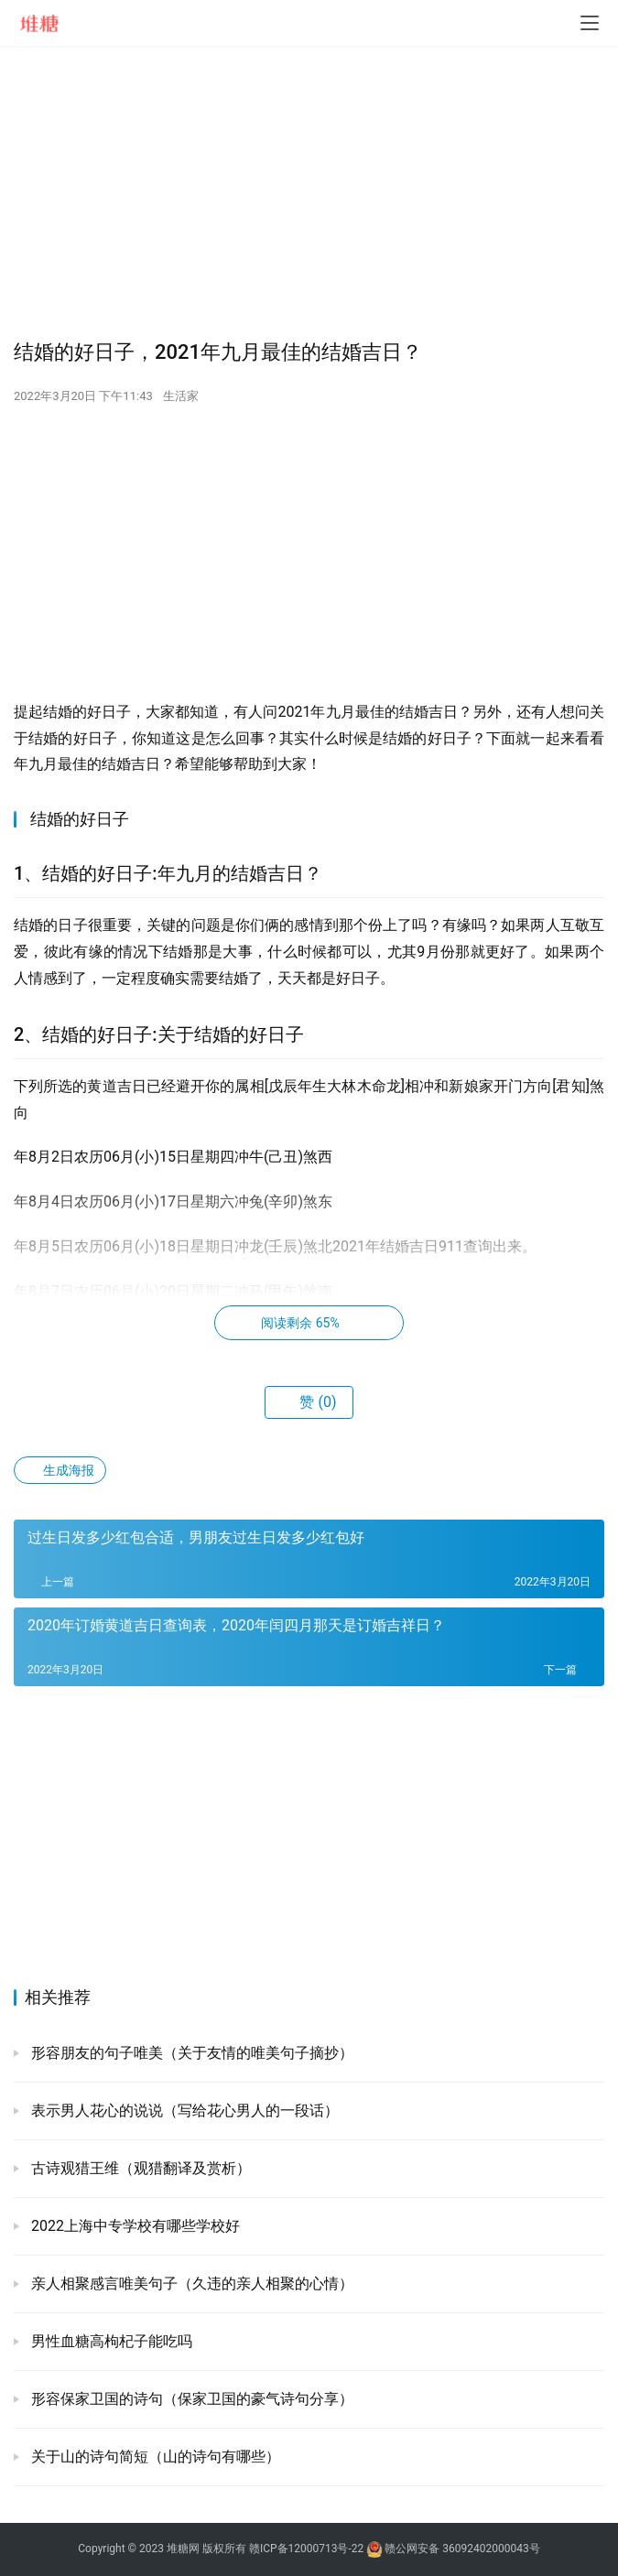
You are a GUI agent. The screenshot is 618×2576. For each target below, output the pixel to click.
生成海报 (60, 1470)
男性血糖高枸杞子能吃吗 (109, 2341)
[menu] (589, 22)
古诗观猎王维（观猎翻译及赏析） (139, 2168)
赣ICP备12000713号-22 (306, 2548)
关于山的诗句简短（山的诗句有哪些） (153, 2456)
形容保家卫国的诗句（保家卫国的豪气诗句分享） (190, 2399)
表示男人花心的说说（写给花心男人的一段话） (183, 2110)
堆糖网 (183, 2548)
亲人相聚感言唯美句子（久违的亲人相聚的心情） (190, 2283)
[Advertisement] (309, 192)
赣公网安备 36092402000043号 (452, 2548)
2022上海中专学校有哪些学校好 (133, 2226)
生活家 (181, 396)
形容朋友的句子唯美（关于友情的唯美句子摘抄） (190, 2053)
